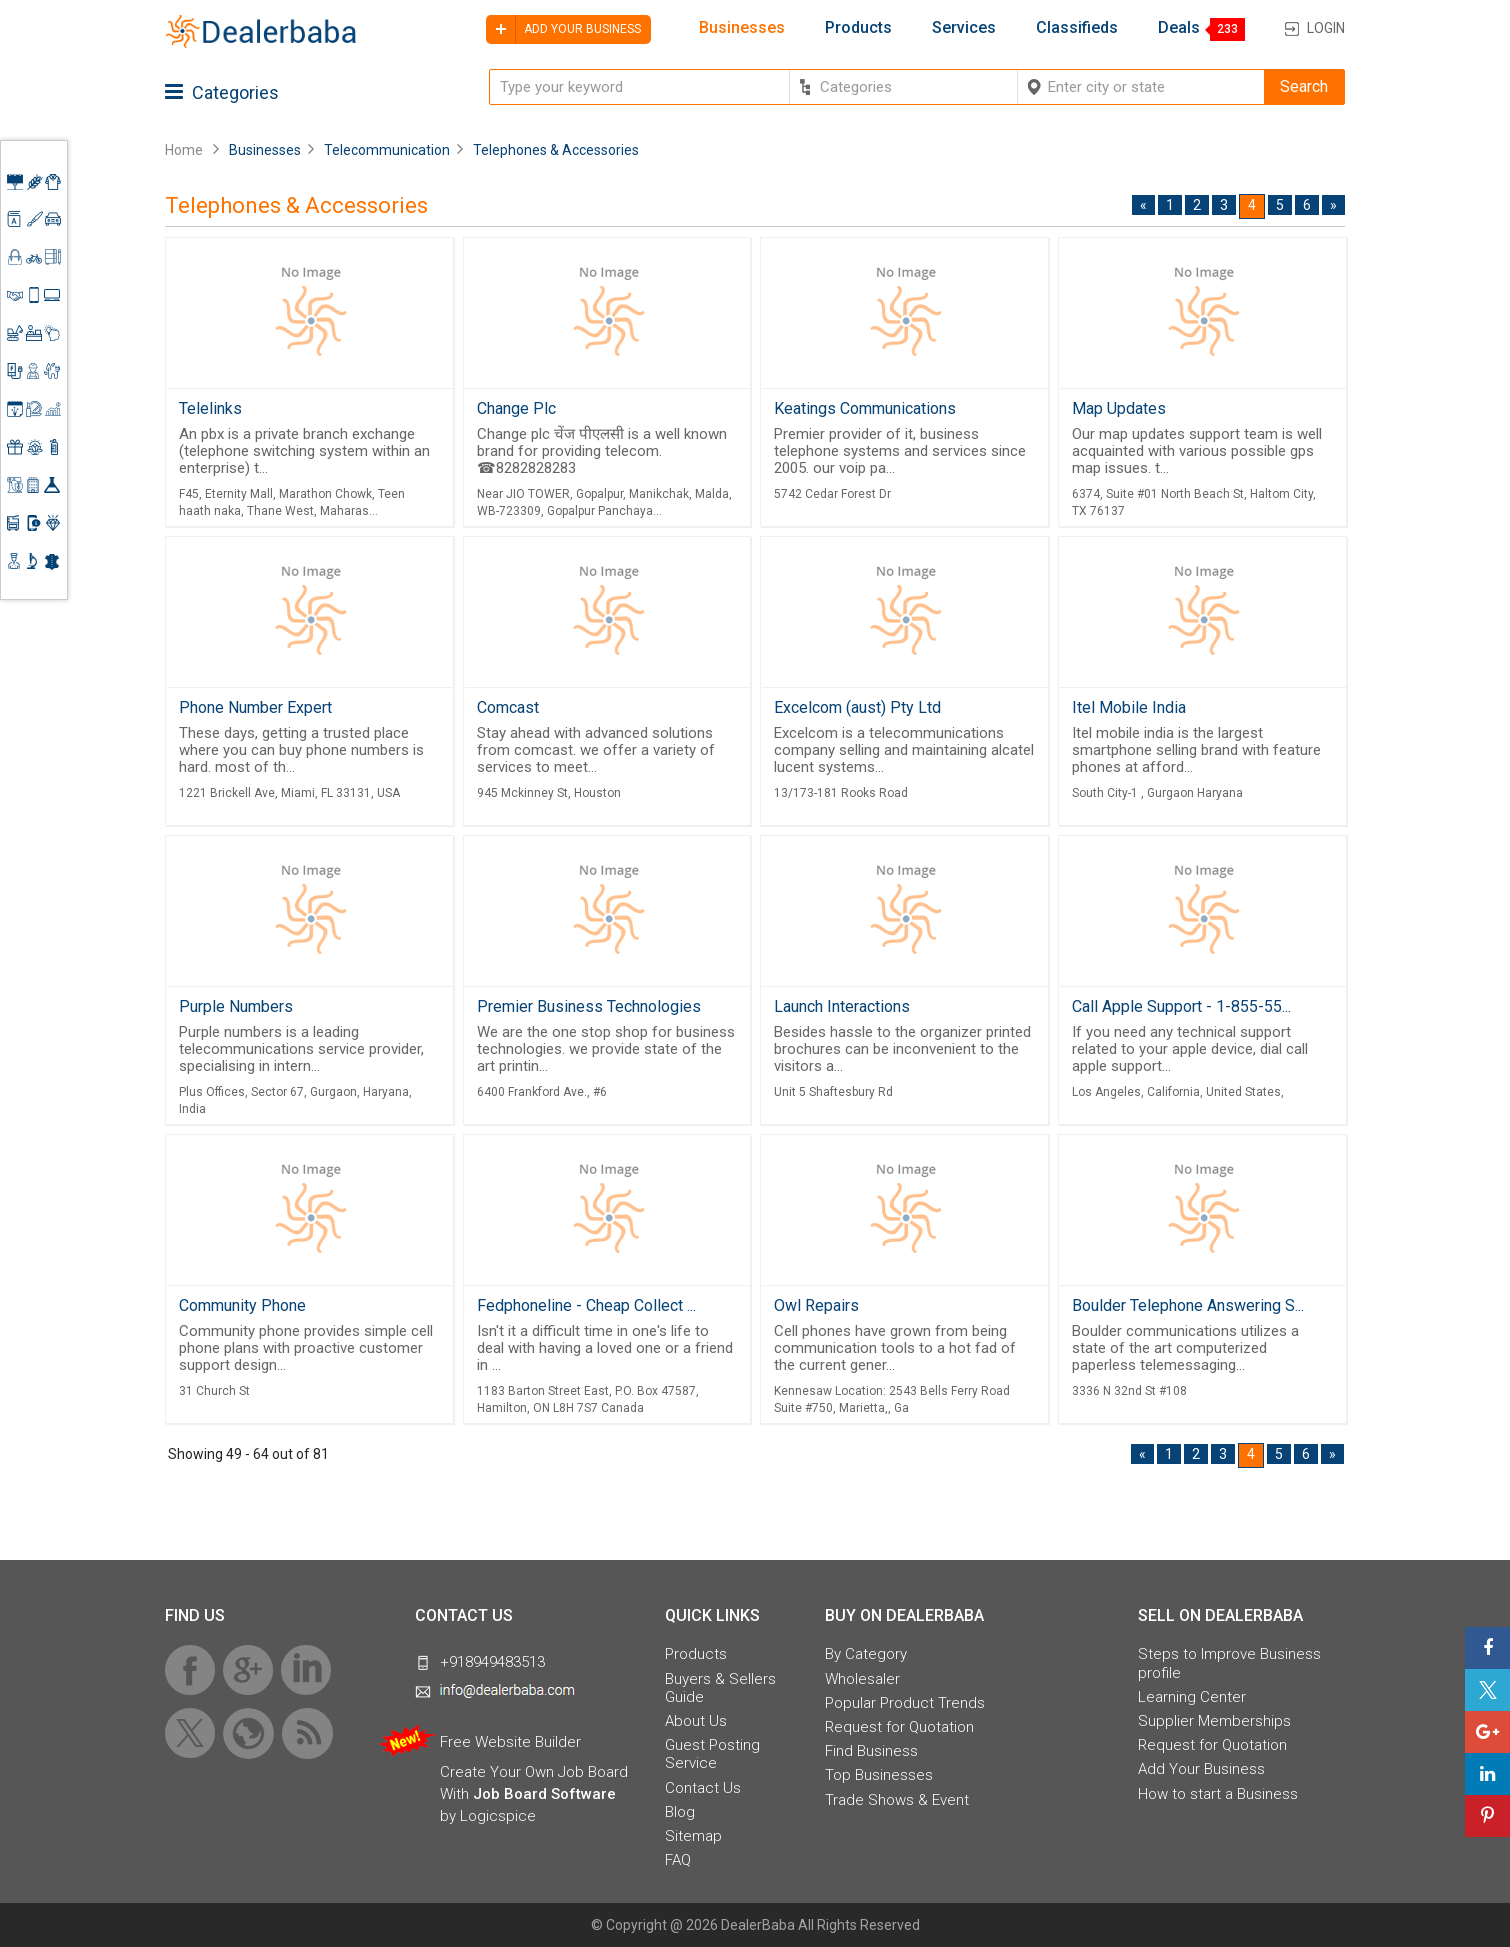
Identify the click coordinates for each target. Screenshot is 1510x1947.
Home (184, 150)
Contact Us (703, 1788)
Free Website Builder (510, 1742)
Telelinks (210, 408)
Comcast (508, 707)
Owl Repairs (816, 1305)
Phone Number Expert (255, 707)
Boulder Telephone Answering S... (1188, 1305)
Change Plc (516, 408)
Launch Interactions (842, 1006)
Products (858, 28)
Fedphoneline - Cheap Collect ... (586, 1305)
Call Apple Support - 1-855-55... (1181, 1006)
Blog (680, 1812)
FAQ (678, 1860)
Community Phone (242, 1305)
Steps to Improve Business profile (1229, 1663)
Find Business (871, 1751)
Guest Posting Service (712, 1754)
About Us (696, 1721)
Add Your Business (1201, 1769)
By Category (866, 1654)
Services (964, 28)
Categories (222, 92)
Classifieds (1077, 28)
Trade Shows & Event (897, 1800)
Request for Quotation (899, 1727)
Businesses (742, 28)
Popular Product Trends (905, 1703)
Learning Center (1192, 1697)
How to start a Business (1218, 1794)
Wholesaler (862, 1679)
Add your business (563, 29)
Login (1326, 28)
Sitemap (693, 1836)
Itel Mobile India (1129, 707)
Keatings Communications (865, 408)
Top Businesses (879, 1775)
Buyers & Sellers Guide (720, 1688)
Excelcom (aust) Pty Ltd (857, 707)
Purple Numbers (236, 1006)
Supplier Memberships (1214, 1721)
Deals (1179, 28)
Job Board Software (544, 1794)
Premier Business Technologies (589, 1006)
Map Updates (1119, 408)
